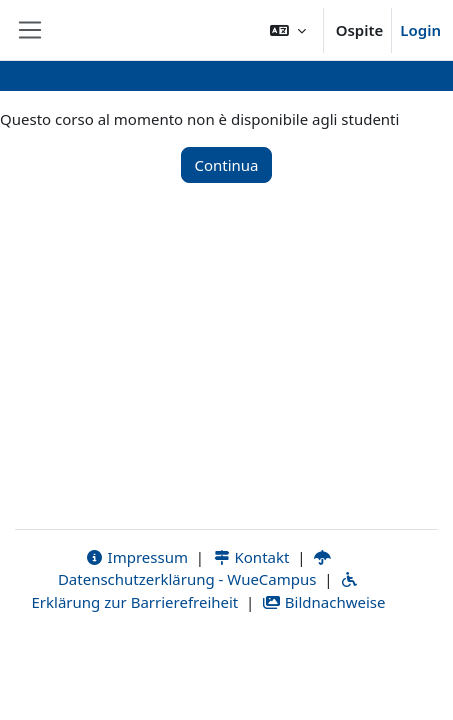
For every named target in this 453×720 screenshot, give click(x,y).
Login (420, 30)
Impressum (136, 557)
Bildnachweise (323, 602)
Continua (226, 165)
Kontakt (251, 557)
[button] (288, 30)
